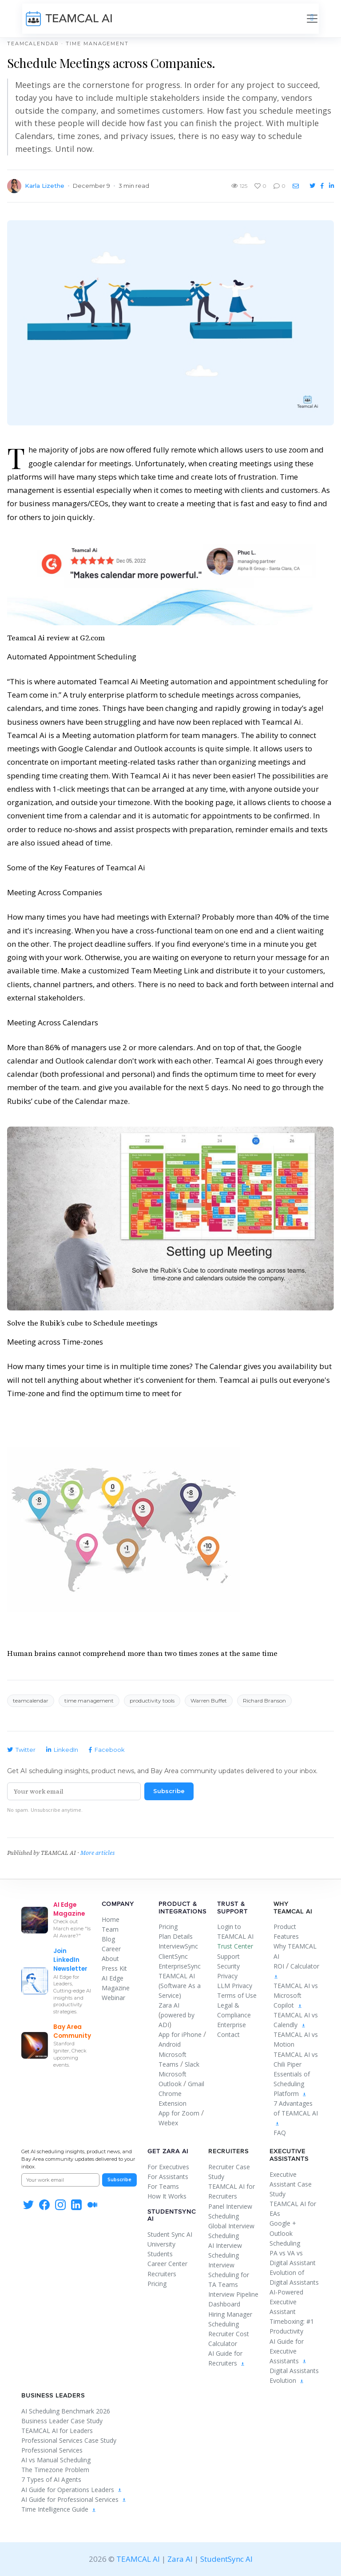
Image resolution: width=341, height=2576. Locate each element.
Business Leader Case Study (62, 2421)
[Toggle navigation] (312, 18)
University (161, 2244)
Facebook (107, 1749)
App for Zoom (179, 2113)
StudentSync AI (171, 2215)
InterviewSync (178, 1946)
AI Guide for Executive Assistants (288, 2351)
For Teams (163, 2186)
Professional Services (52, 2450)
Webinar (113, 1997)
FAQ (280, 2132)
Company (118, 1904)
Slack (192, 2064)
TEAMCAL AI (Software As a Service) (180, 1986)
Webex (168, 2123)
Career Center (167, 2263)
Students (160, 2254)
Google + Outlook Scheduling (285, 2233)
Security (228, 1966)
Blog (108, 1939)
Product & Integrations (182, 1907)
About (110, 1958)
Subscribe (169, 1790)
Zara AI (169, 2005)
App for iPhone (180, 2034)
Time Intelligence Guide (58, 2509)
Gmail (196, 2084)
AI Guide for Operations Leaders (71, 2489)
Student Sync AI (169, 2234)
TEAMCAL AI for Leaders (57, 2430)
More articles (97, 1853)
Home (110, 1919)
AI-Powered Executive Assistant (286, 2302)
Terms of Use (237, 1995)
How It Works (166, 2196)
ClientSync (173, 1956)
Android (170, 2044)
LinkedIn (62, 1749)
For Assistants (167, 2176)
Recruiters (161, 2274)
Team (110, 1929)
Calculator (304, 1966)
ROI (279, 1966)
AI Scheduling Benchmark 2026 (65, 2411)
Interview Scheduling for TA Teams (228, 2275)
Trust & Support (232, 1907)
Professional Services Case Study (68, 2440)
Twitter (21, 1749)
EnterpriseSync (180, 1966)
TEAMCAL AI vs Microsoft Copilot (296, 1995)
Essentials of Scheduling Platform (292, 2084)
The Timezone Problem (55, 2469)
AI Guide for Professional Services (74, 2499)
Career (111, 1949)
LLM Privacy (234, 1985)
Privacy (227, 1976)
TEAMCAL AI (138, 2559)
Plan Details (176, 1936)
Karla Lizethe (44, 185)
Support (228, 1956)
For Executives (168, 2167)
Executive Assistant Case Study (291, 2184)
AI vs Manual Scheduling (56, 2460)
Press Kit (114, 1968)
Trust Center (235, 1946)
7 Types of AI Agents (51, 2479)
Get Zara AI (167, 2151)
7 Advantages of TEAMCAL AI (296, 2112)
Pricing (168, 1926)
